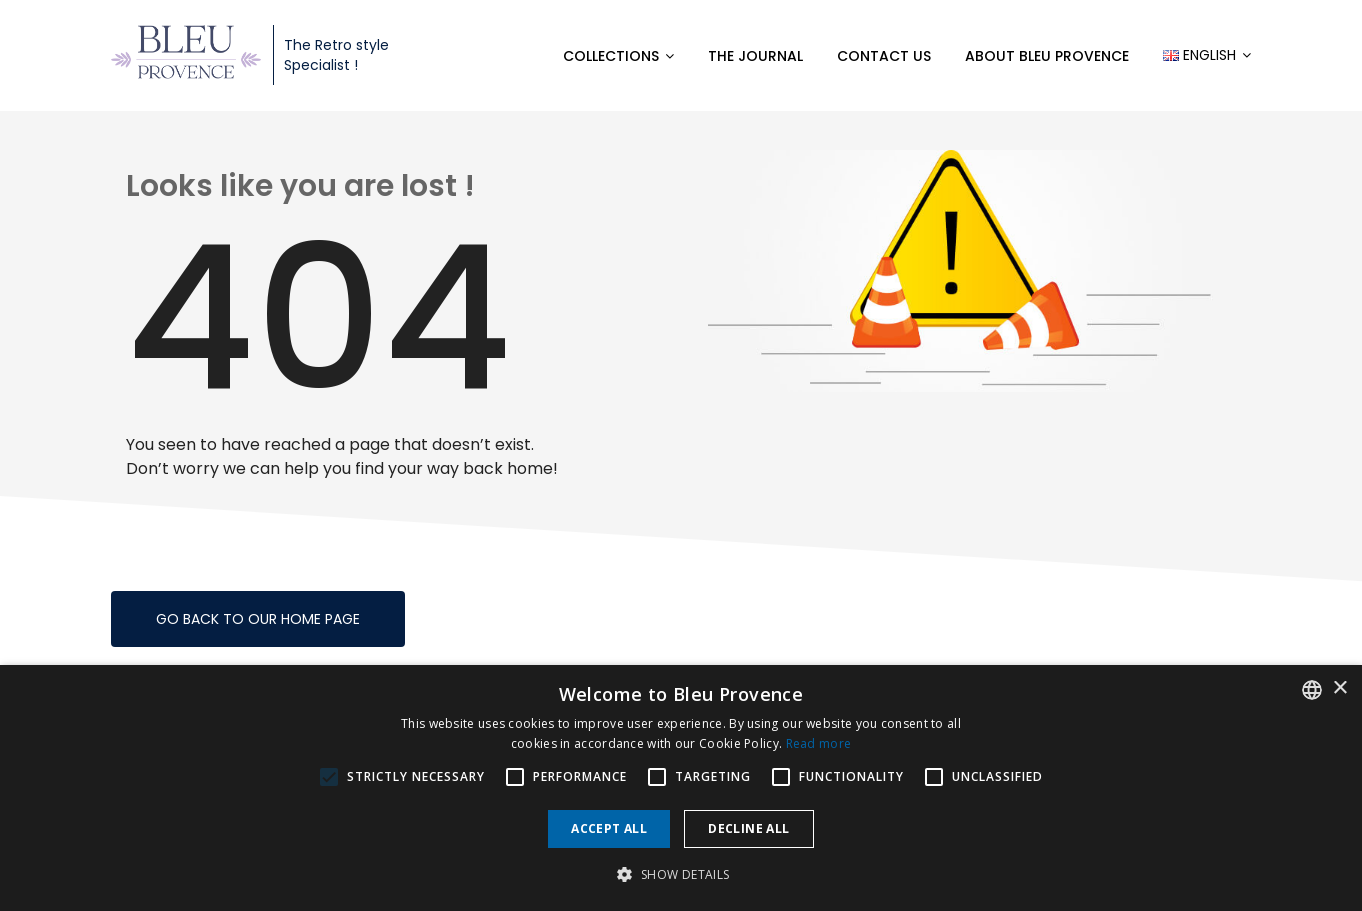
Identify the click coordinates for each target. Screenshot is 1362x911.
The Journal (755, 56)
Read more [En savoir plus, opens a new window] (819, 743)
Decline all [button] (748, 828)
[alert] (681, 788)
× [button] (1339, 688)
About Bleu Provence (1047, 56)
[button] (680, 875)
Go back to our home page (258, 619)
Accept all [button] (609, 828)
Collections (611, 56)
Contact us (884, 56)
